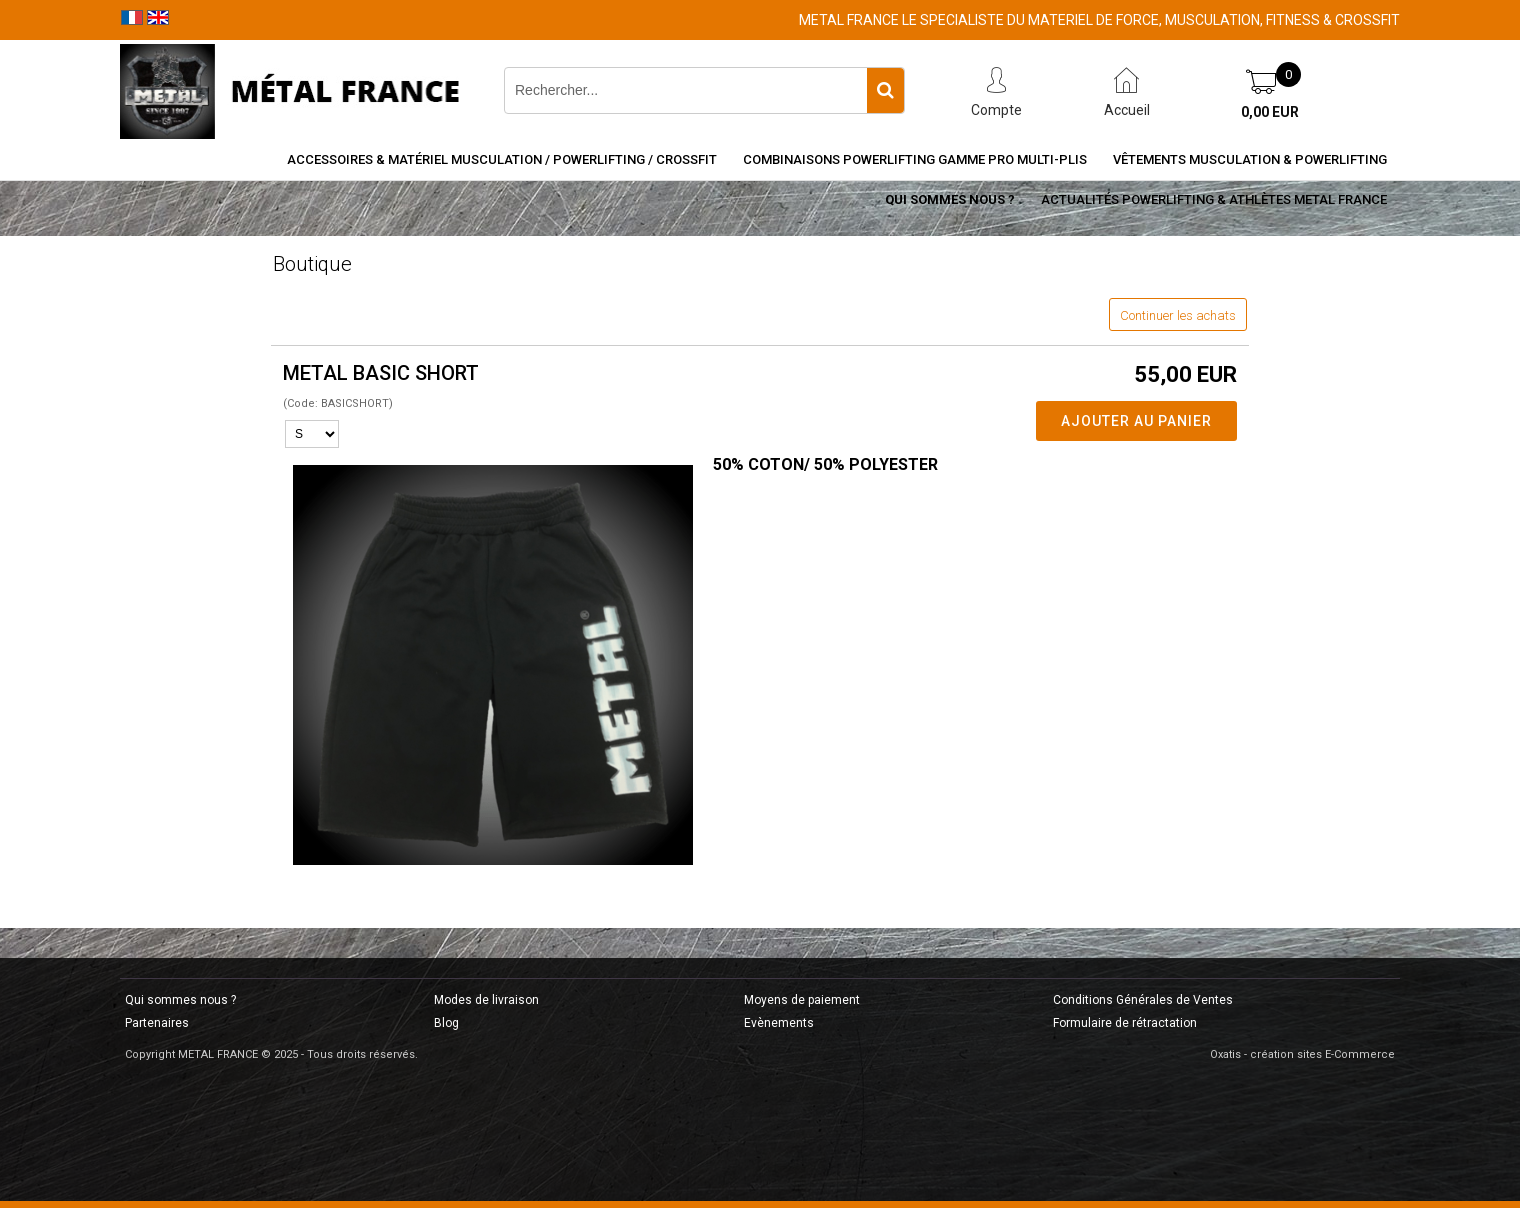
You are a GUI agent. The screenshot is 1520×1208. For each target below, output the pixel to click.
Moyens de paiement (802, 1000)
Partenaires (157, 1023)
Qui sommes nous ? (950, 199)
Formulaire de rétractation (1125, 1023)
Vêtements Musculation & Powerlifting (1250, 159)
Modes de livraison (486, 1000)
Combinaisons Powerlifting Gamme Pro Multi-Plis (915, 159)
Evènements (779, 1023)
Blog (446, 1023)
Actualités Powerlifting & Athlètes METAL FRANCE (1214, 199)
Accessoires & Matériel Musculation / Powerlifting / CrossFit (502, 159)
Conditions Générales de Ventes (1143, 1000)
